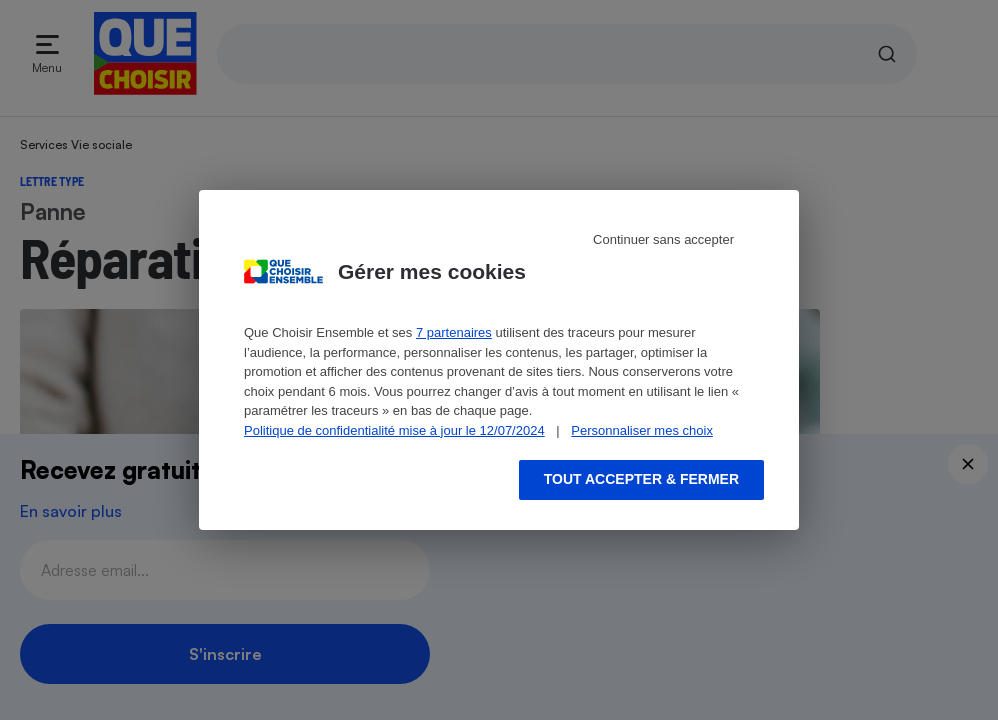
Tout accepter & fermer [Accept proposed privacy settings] (641, 479)
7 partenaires (454, 332)
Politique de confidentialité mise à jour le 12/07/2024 (394, 430)
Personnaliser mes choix (642, 430)
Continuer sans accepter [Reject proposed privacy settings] (663, 239)
